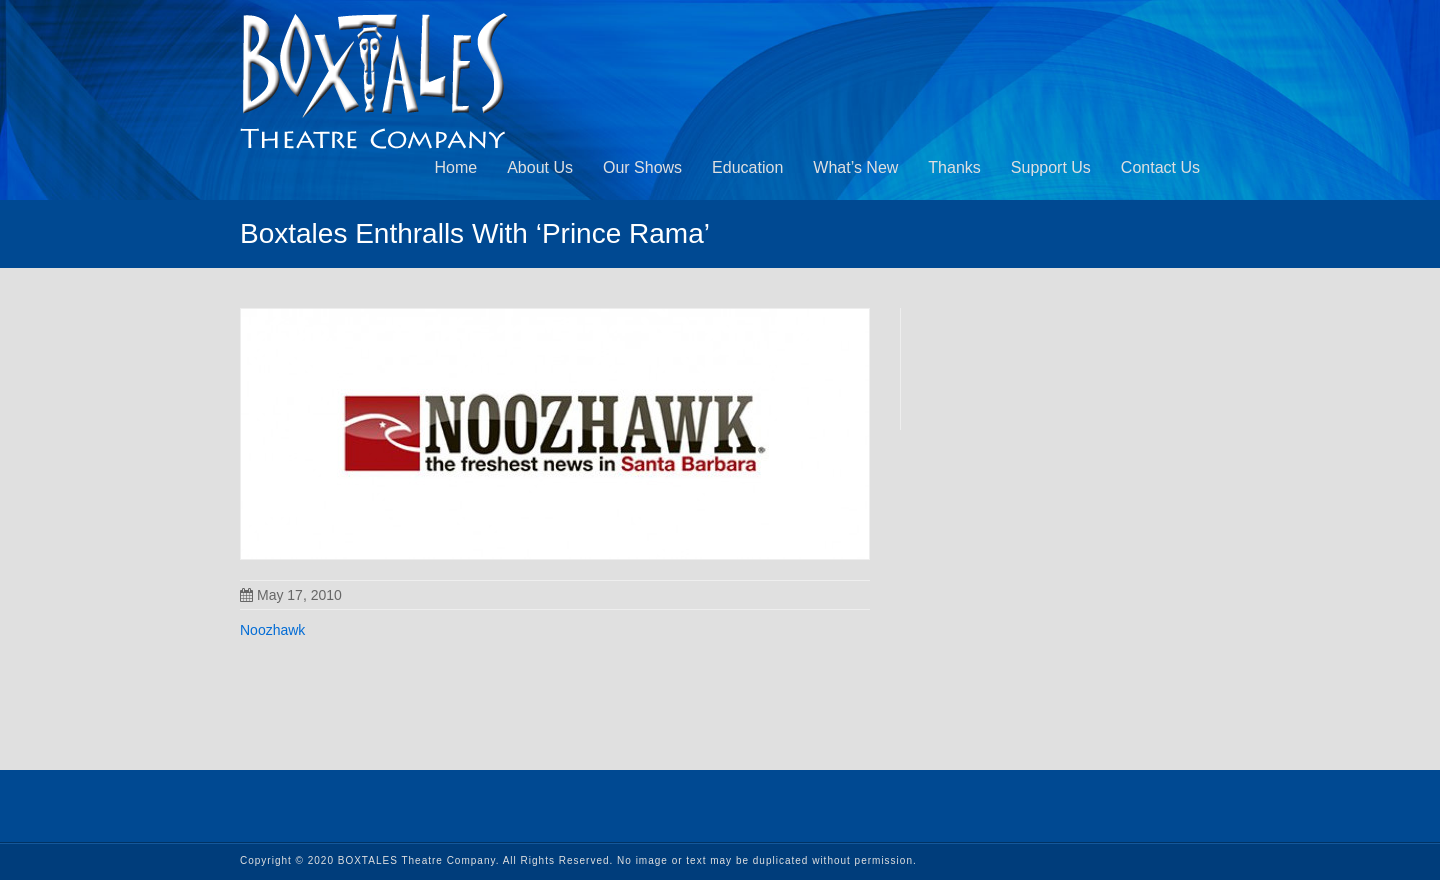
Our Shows (642, 167)
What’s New (855, 167)
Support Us (1051, 167)
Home (455, 167)
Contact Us (1160, 167)
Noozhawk (272, 630)
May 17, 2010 (291, 595)
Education (747, 167)
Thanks (954, 167)
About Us (540, 167)
